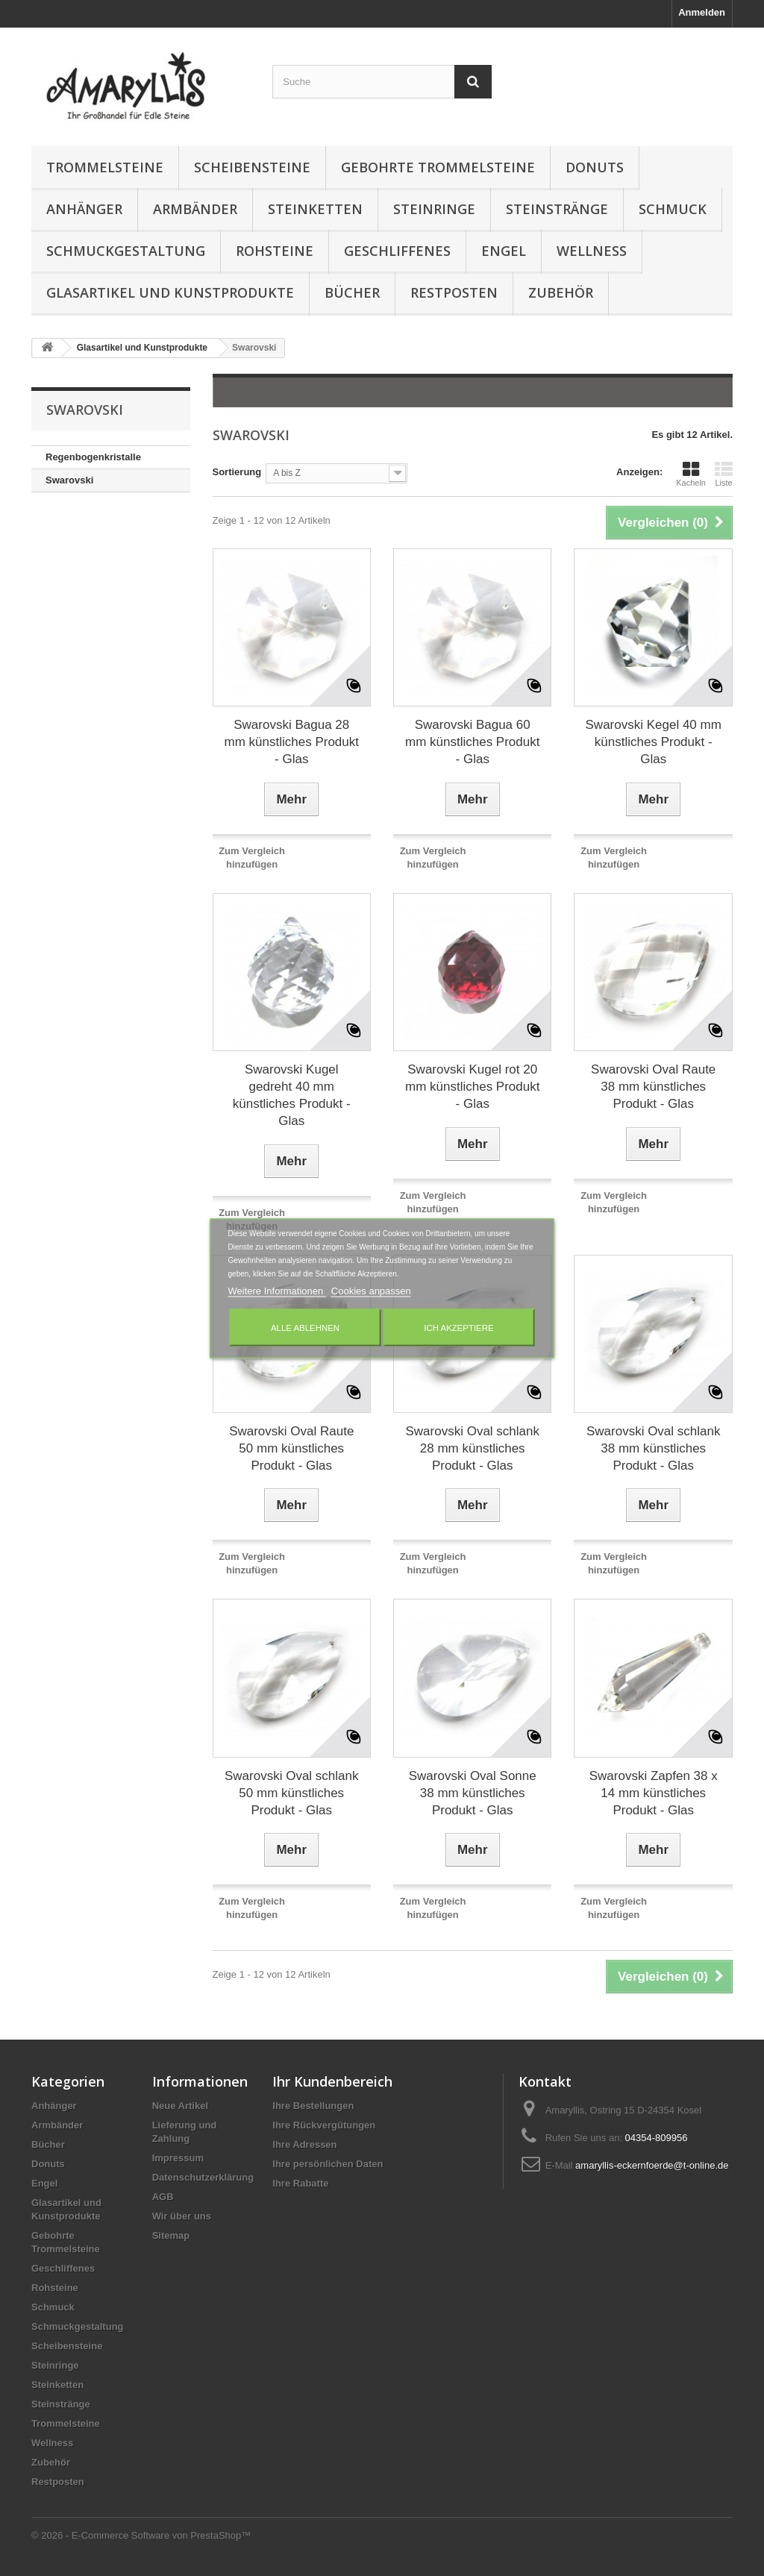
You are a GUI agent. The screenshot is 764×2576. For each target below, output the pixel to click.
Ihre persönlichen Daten (327, 2163)
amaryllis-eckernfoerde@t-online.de (651, 2165)
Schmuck (673, 209)
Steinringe (434, 209)
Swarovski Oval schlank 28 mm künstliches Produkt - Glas (472, 1448)
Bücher (352, 292)
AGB (163, 2196)
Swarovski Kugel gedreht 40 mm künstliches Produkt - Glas (292, 1095)
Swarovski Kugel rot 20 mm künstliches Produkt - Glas (472, 1086)
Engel (503, 251)
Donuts (595, 167)
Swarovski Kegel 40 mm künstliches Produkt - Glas (653, 742)
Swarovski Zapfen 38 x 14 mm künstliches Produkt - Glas (653, 1793)
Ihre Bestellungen (313, 2105)
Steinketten (315, 209)
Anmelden (701, 12)
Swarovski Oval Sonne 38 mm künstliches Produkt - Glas (472, 1793)
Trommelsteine (104, 167)
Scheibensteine (252, 167)
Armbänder (195, 209)
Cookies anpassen (371, 1290)
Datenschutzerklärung (203, 2177)
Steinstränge (557, 209)
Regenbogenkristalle (93, 457)
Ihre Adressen (304, 2144)
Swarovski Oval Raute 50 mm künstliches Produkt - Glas (291, 1448)
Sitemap (171, 2235)
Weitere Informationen (277, 1290)
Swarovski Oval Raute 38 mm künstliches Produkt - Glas (653, 1086)
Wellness (592, 251)
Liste (724, 473)
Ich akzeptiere (458, 1327)
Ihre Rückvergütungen (323, 2125)
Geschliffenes (397, 251)
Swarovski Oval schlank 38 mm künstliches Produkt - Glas (653, 1448)
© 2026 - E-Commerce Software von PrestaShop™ (141, 2535)
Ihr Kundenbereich (332, 2081)
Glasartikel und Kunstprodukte (170, 292)
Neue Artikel (180, 2105)
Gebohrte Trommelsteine (438, 167)
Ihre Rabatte (300, 2183)
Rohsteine (274, 251)
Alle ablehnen (305, 1327)
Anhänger (84, 209)
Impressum (178, 2157)
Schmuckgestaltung (125, 251)
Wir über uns (181, 2216)
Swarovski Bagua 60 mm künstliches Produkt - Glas (472, 742)
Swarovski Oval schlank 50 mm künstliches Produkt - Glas (292, 1793)
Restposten (454, 292)
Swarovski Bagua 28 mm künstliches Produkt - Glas (292, 742)
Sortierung (237, 471)
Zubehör (560, 292)
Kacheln (691, 473)
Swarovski (69, 480)
